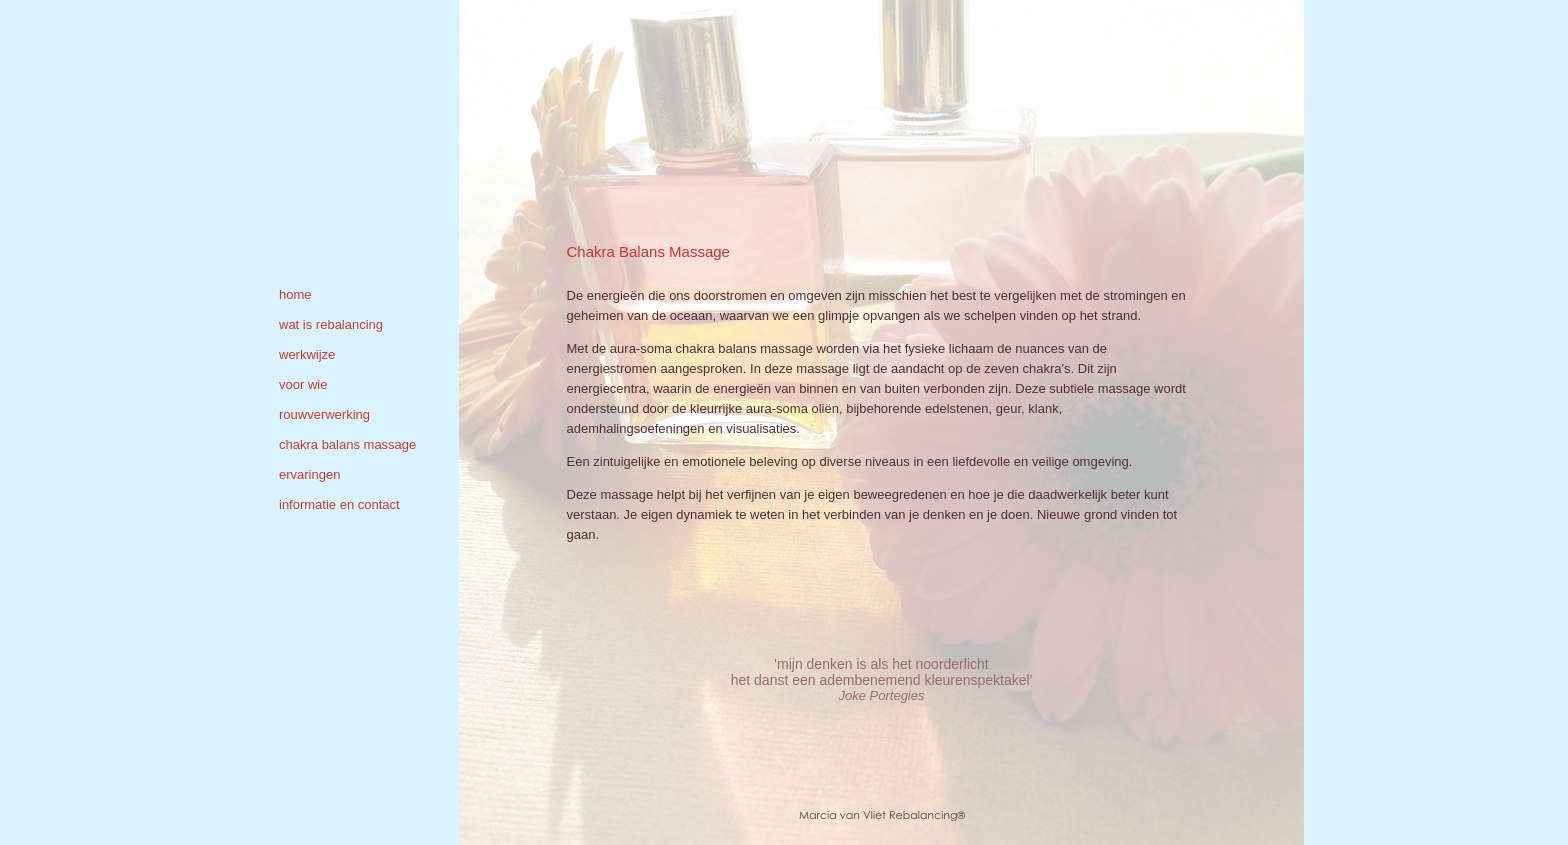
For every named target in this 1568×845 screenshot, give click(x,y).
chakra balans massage (347, 444)
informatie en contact (339, 504)
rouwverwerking (324, 414)
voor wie (303, 384)
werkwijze (307, 354)
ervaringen (309, 474)
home (295, 294)
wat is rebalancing (331, 324)
